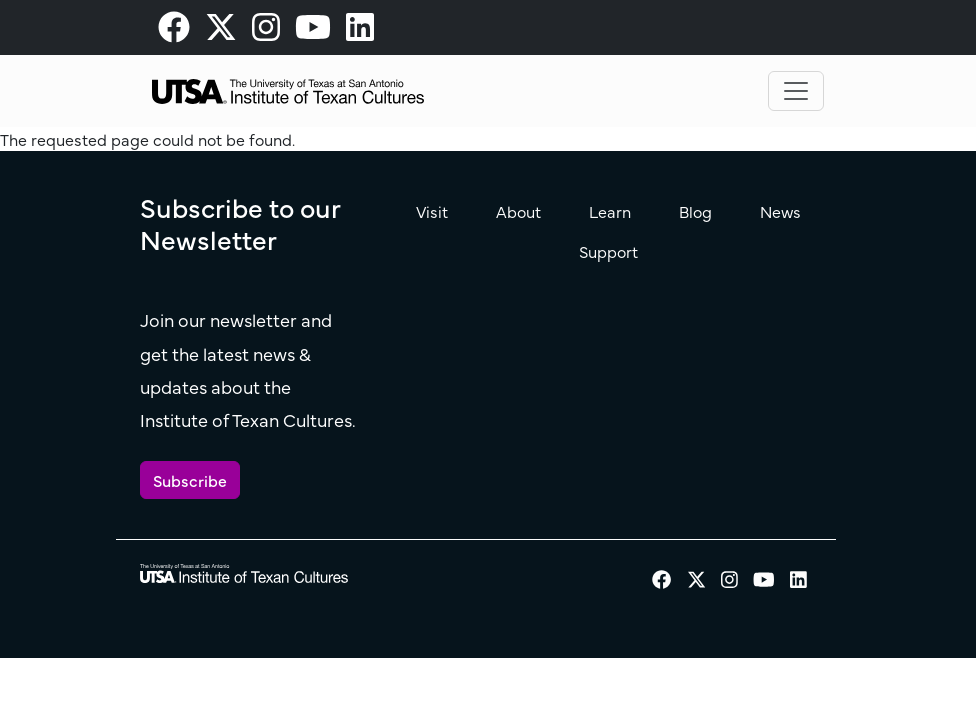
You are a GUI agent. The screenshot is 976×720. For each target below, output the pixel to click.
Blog (695, 211)
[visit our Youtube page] (313, 32)
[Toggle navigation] (796, 91)
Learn (610, 211)
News (780, 211)
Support (608, 251)
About (518, 211)
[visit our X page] (221, 32)
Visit (432, 211)
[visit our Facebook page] (174, 32)
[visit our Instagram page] (266, 32)
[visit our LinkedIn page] (360, 32)
